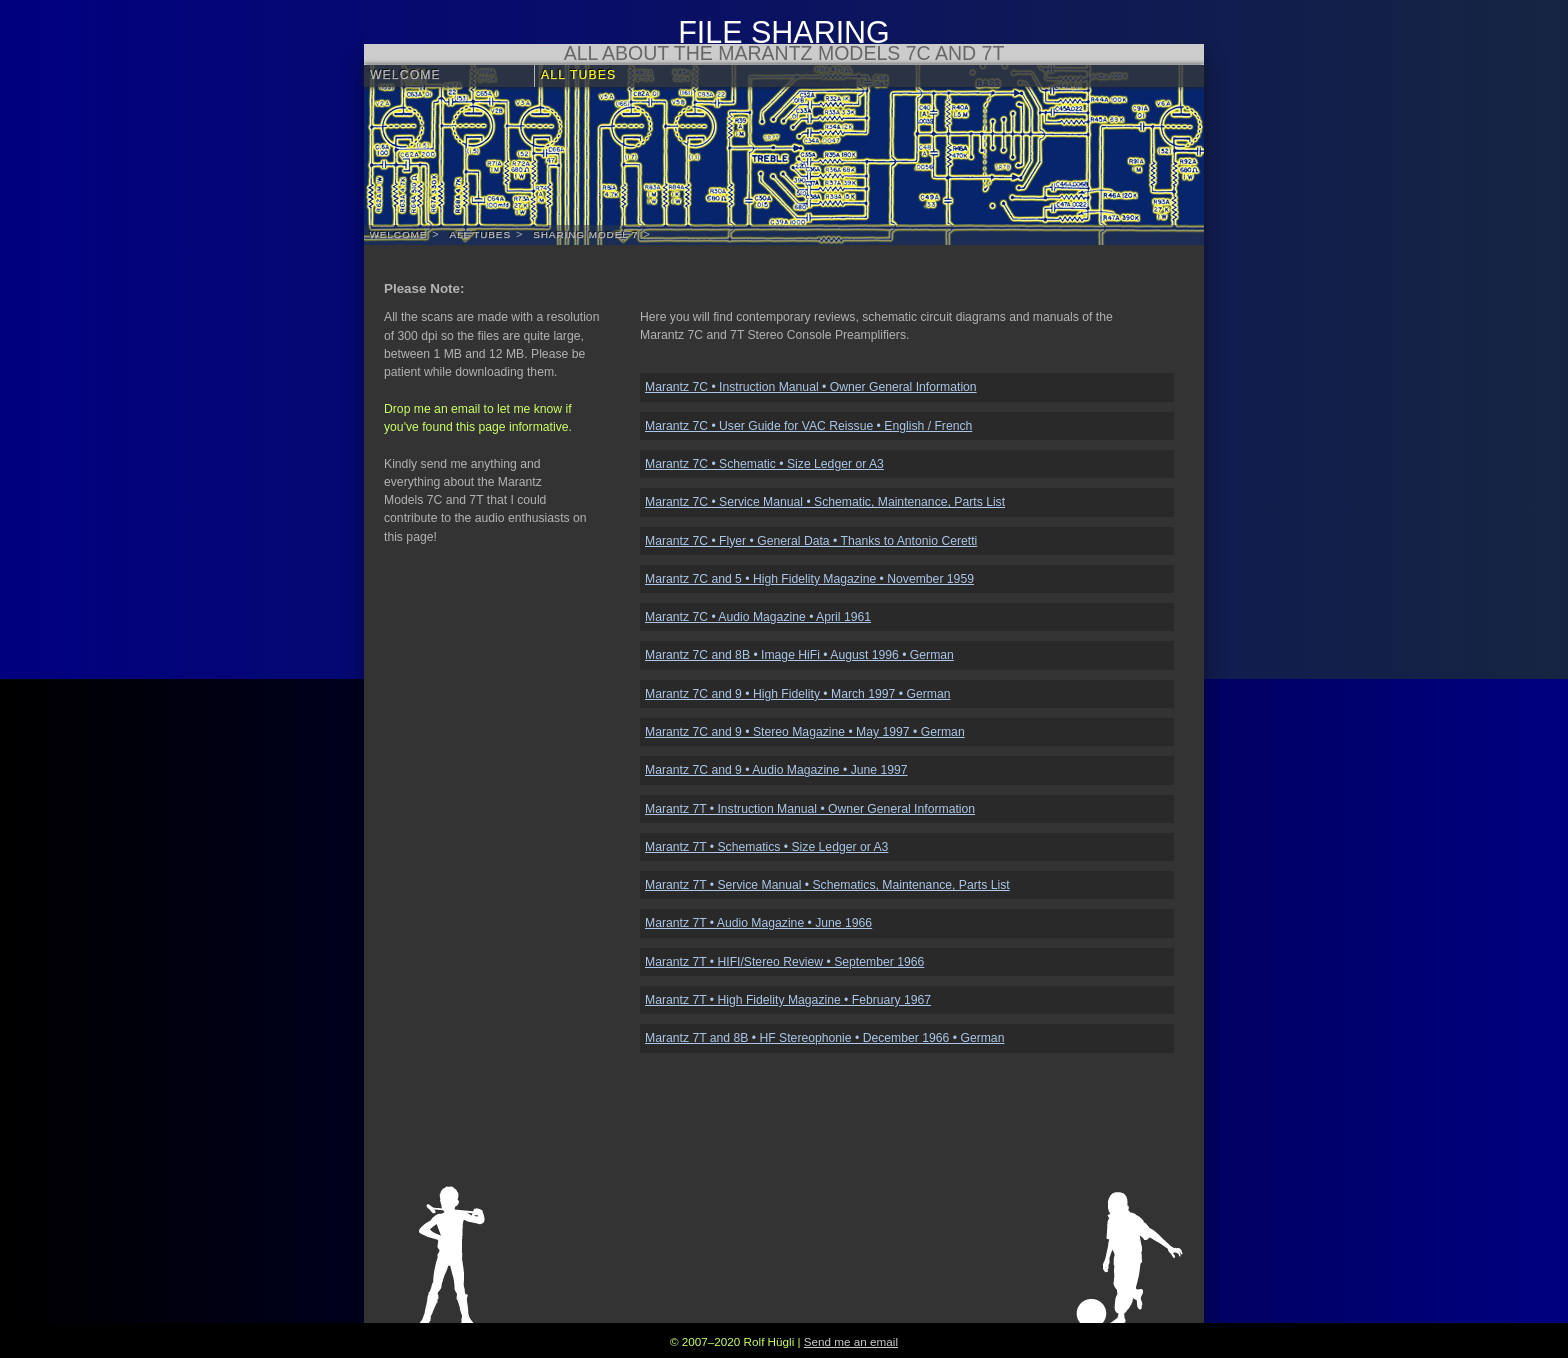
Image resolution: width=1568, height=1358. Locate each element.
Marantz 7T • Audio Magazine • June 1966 (758, 923)
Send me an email (851, 1341)
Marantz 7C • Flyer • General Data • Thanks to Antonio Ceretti (811, 541)
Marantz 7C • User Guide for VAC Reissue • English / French (808, 426)
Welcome (405, 75)
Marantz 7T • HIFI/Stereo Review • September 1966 (784, 962)
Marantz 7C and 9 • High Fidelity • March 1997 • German (797, 694)
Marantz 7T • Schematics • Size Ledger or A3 (766, 847)
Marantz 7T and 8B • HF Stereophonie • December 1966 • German (824, 1038)
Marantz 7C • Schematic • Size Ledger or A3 (764, 464)
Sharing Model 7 (585, 234)
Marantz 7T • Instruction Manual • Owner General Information (810, 809)
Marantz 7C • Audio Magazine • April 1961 (758, 617)
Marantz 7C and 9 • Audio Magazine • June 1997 (776, 770)
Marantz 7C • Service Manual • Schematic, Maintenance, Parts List (825, 502)
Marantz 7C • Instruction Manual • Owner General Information (811, 387)
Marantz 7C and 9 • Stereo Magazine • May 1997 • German (805, 732)
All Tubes (578, 75)
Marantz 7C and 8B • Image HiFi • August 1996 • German (799, 655)
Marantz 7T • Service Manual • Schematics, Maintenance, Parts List (827, 885)
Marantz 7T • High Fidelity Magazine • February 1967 (788, 1000)
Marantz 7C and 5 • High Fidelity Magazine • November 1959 (809, 579)
